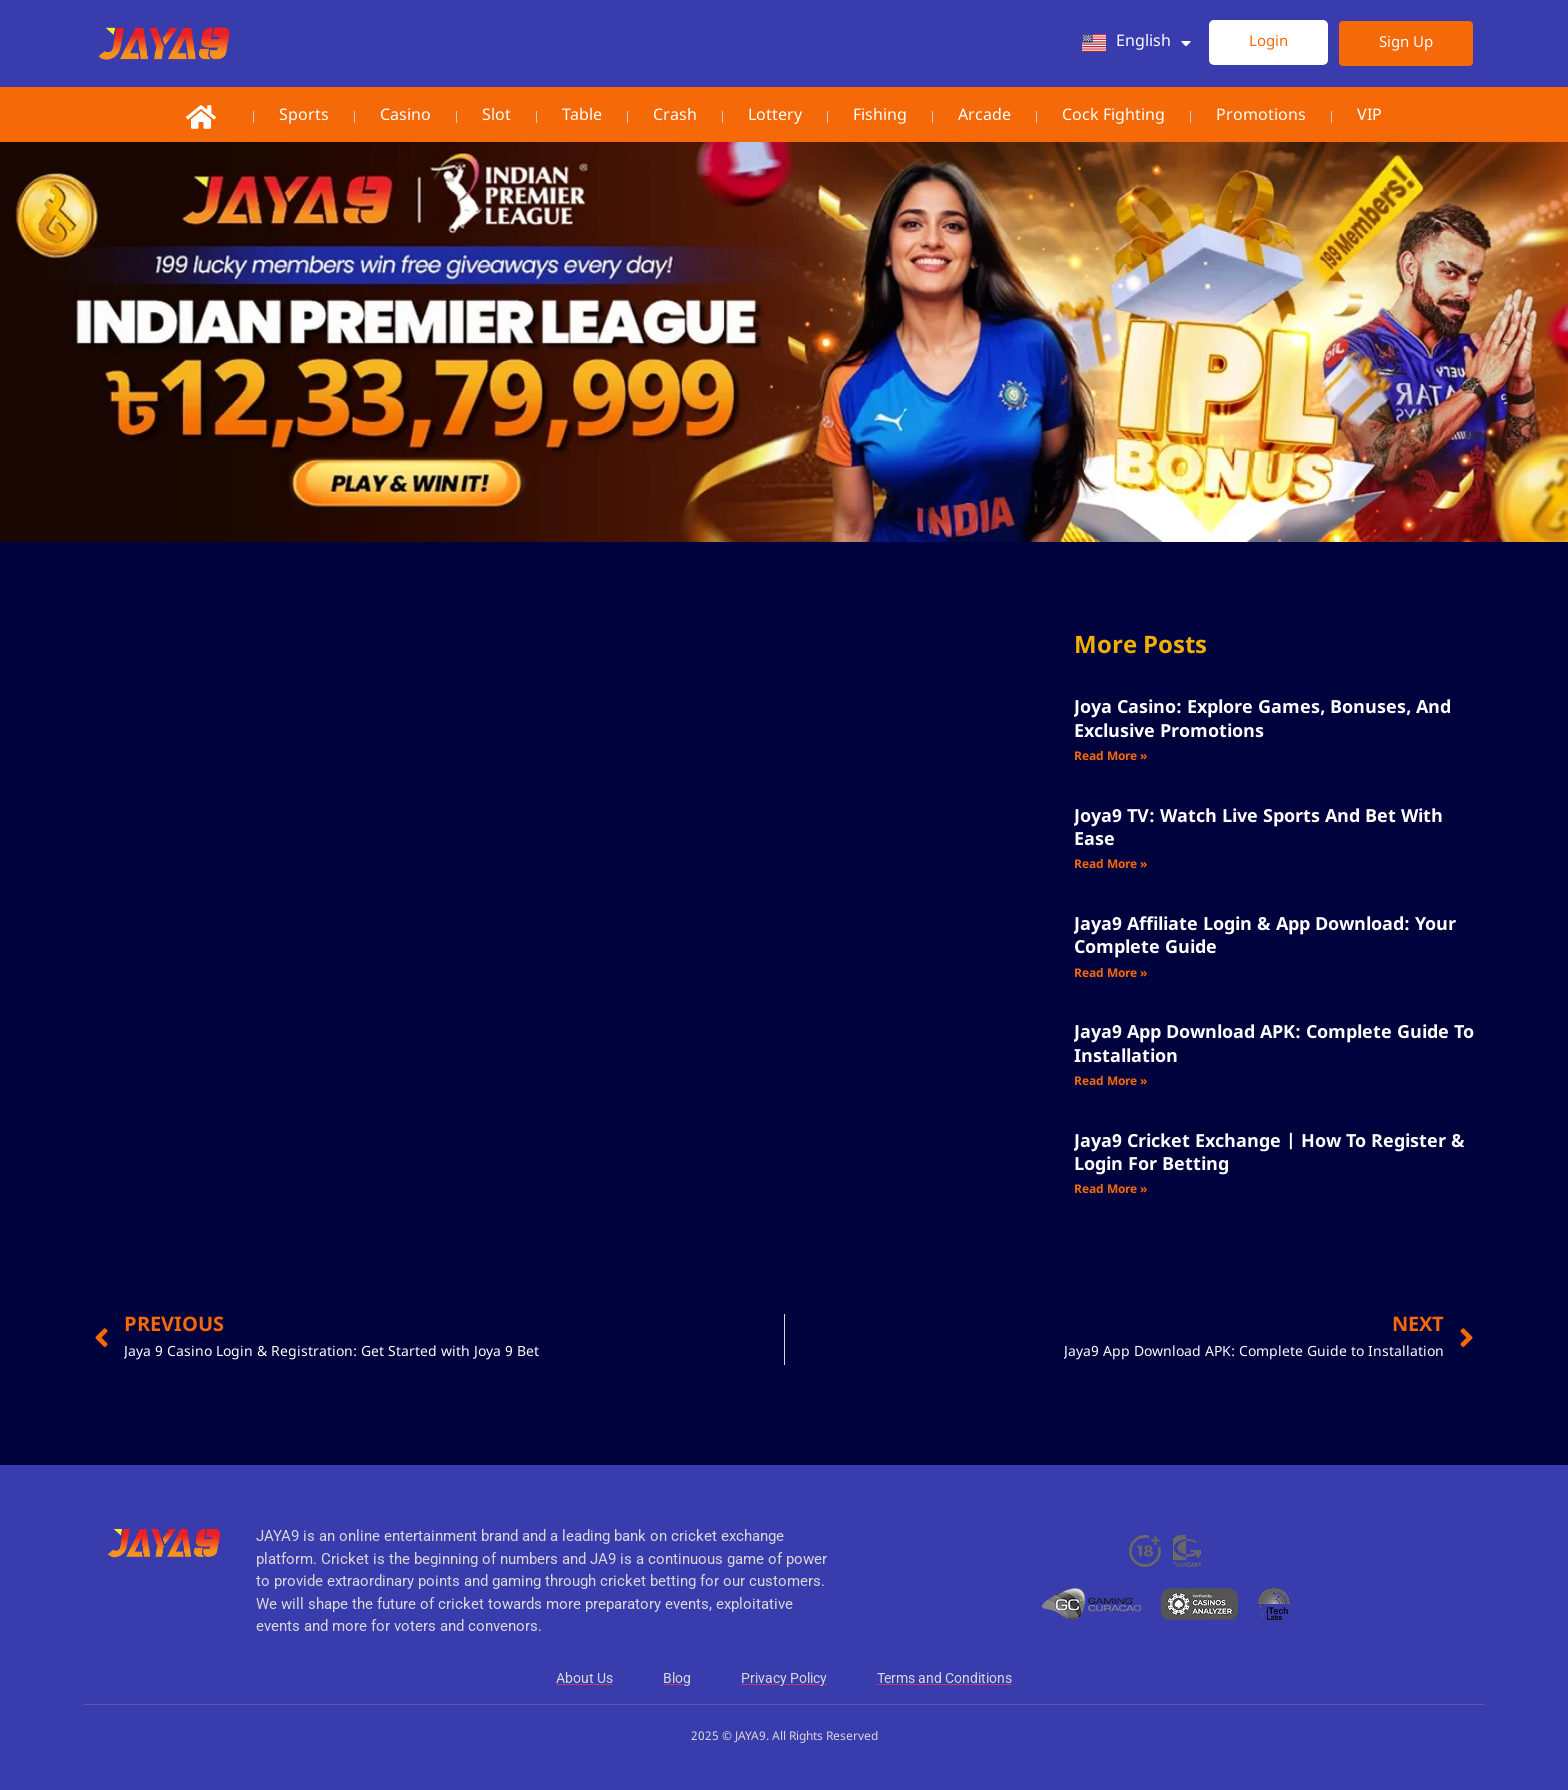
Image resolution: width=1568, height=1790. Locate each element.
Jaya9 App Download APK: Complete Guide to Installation (1274, 1044)
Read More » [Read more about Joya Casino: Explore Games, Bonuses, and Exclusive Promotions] (1110, 757)
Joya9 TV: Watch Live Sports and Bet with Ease (1258, 828)
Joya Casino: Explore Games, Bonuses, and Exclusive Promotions (1262, 719)
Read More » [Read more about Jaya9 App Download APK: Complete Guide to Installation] (1110, 1082)
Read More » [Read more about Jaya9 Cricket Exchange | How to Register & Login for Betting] (1110, 1190)
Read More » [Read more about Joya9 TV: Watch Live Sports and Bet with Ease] (1110, 865)
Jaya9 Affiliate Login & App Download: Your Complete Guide (1265, 936)
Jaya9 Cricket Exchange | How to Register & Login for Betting (1269, 1153)
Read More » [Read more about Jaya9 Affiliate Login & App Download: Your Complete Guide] (1110, 974)
